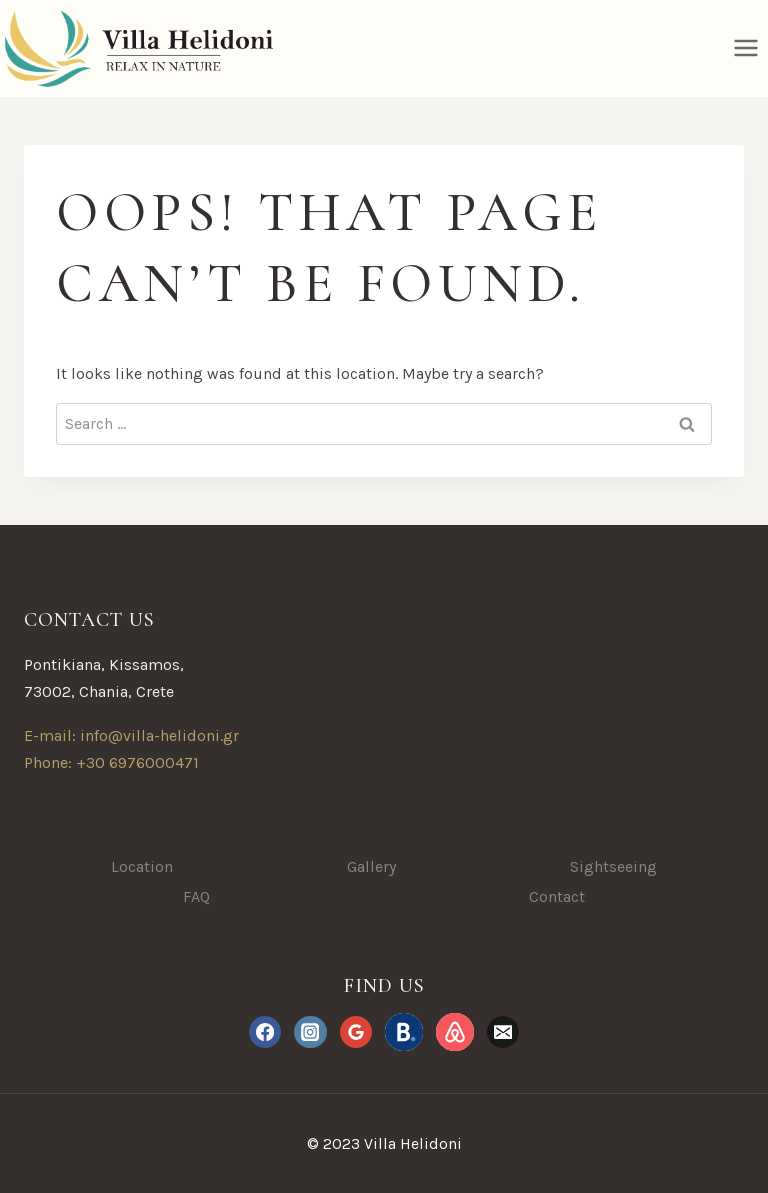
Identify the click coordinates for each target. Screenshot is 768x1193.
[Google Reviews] (356, 1032)
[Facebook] (265, 1032)
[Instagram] (310, 1032)
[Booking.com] (404, 1032)
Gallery (371, 866)
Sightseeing (613, 866)
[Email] (503, 1032)
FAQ (196, 896)
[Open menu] (745, 48)
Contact (557, 896)
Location (142, 866)
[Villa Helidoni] (136, 48)
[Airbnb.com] (455, 1032)
